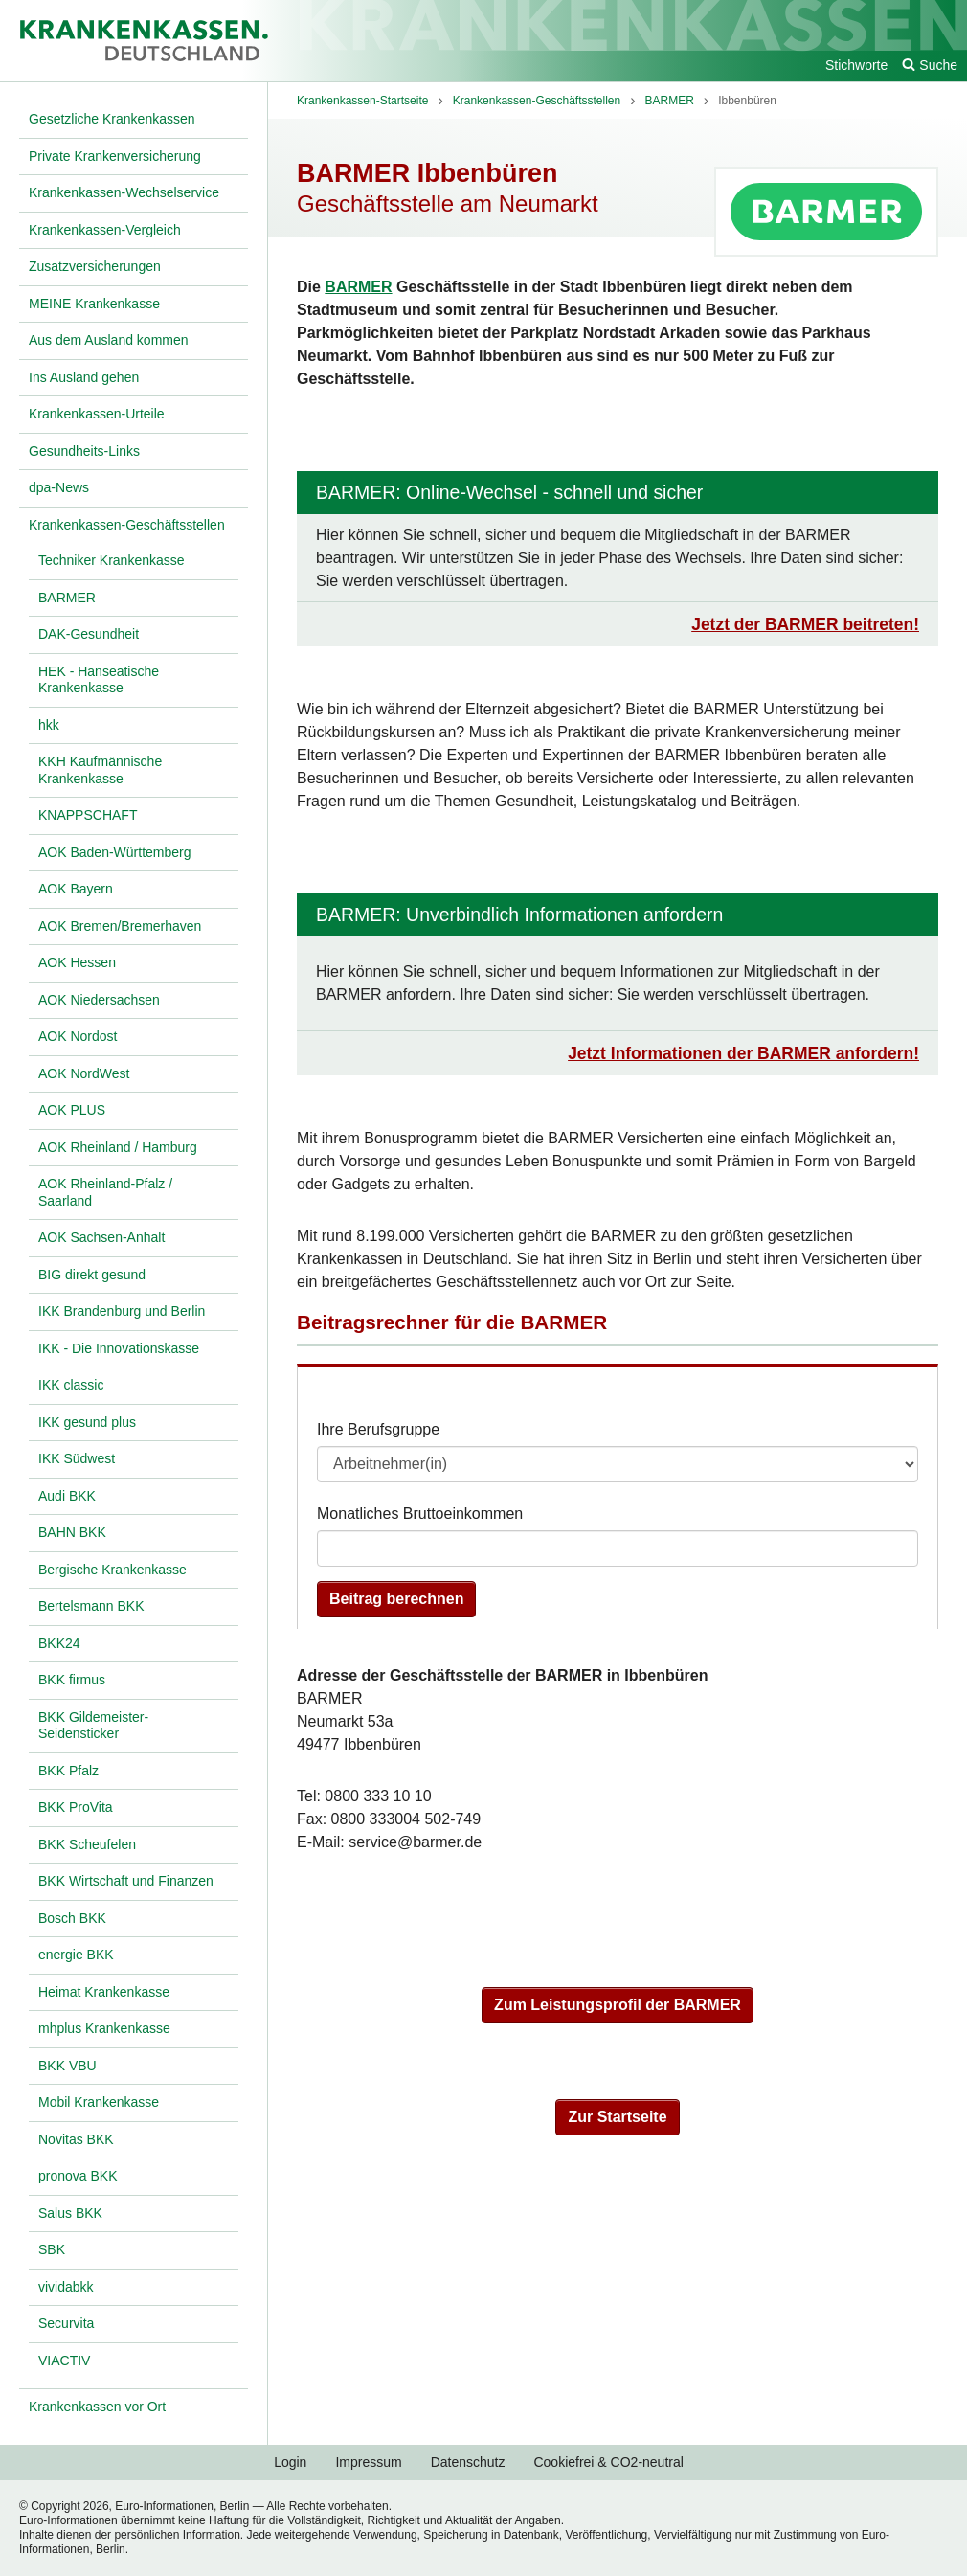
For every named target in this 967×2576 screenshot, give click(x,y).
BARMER (358, 287)
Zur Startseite (617, 2117)
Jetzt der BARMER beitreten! (805, 624)
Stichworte (856, 65)
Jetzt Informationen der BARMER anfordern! (743, 1053)
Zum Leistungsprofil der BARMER (617, 2005)
